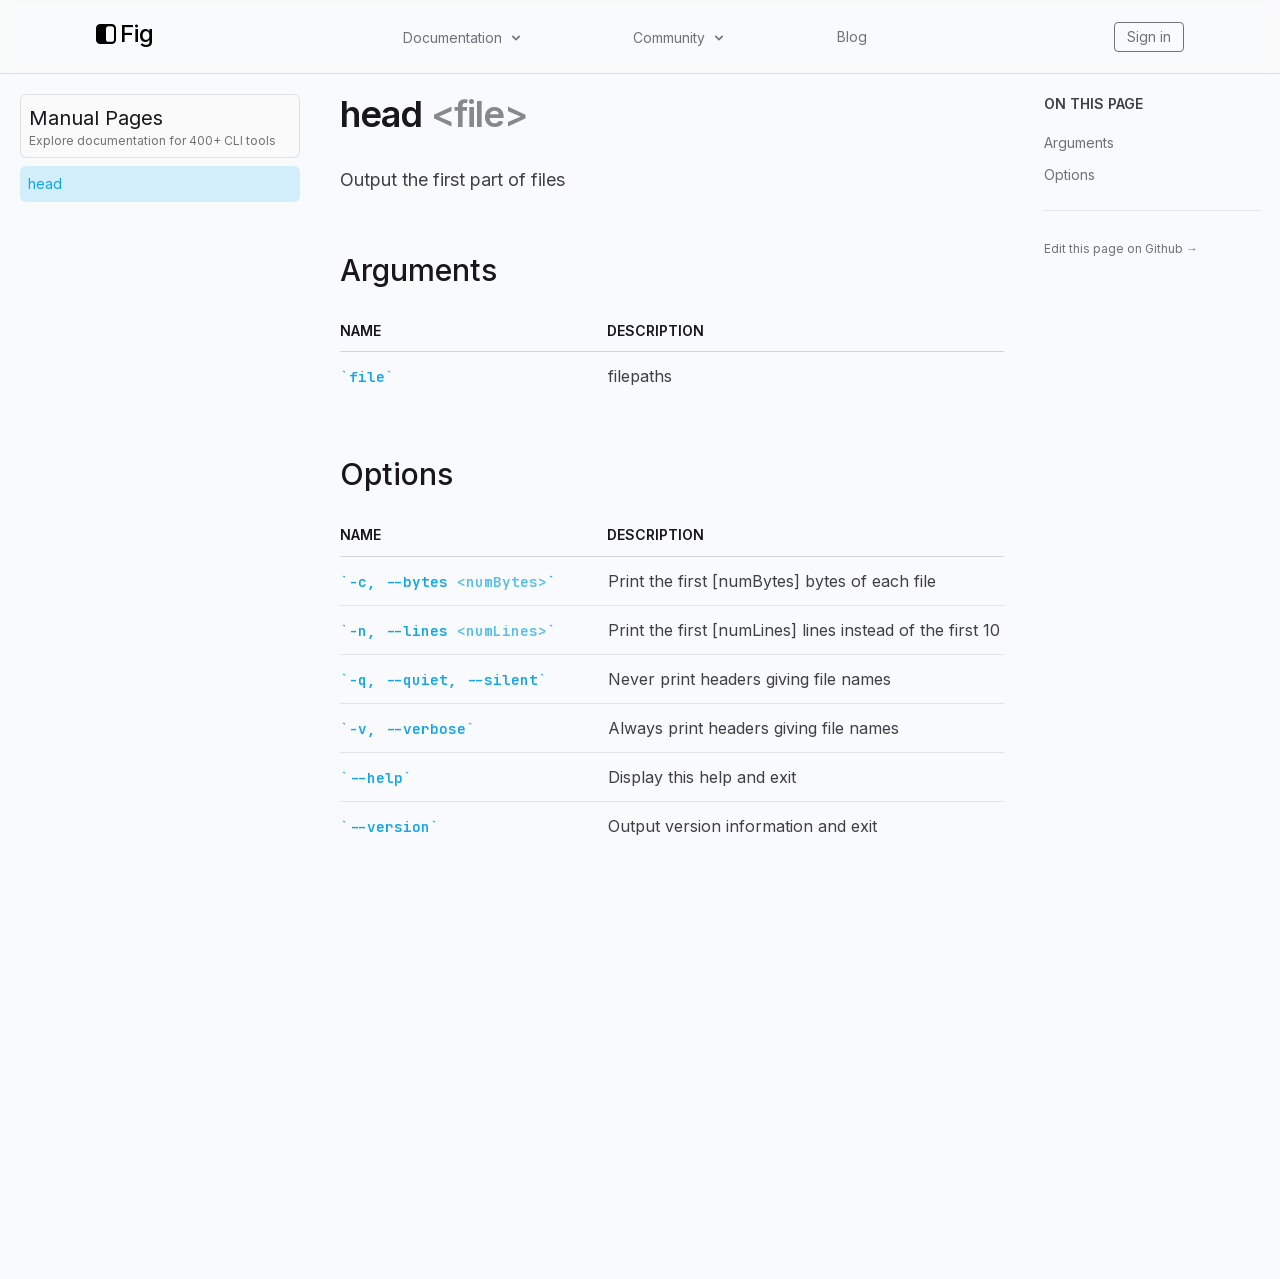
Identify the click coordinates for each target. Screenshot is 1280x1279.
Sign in (1149, 36)
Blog (852, 36)
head (45, 183)
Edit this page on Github (1121, 248)
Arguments (1079, 142)
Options (1069, 174)
